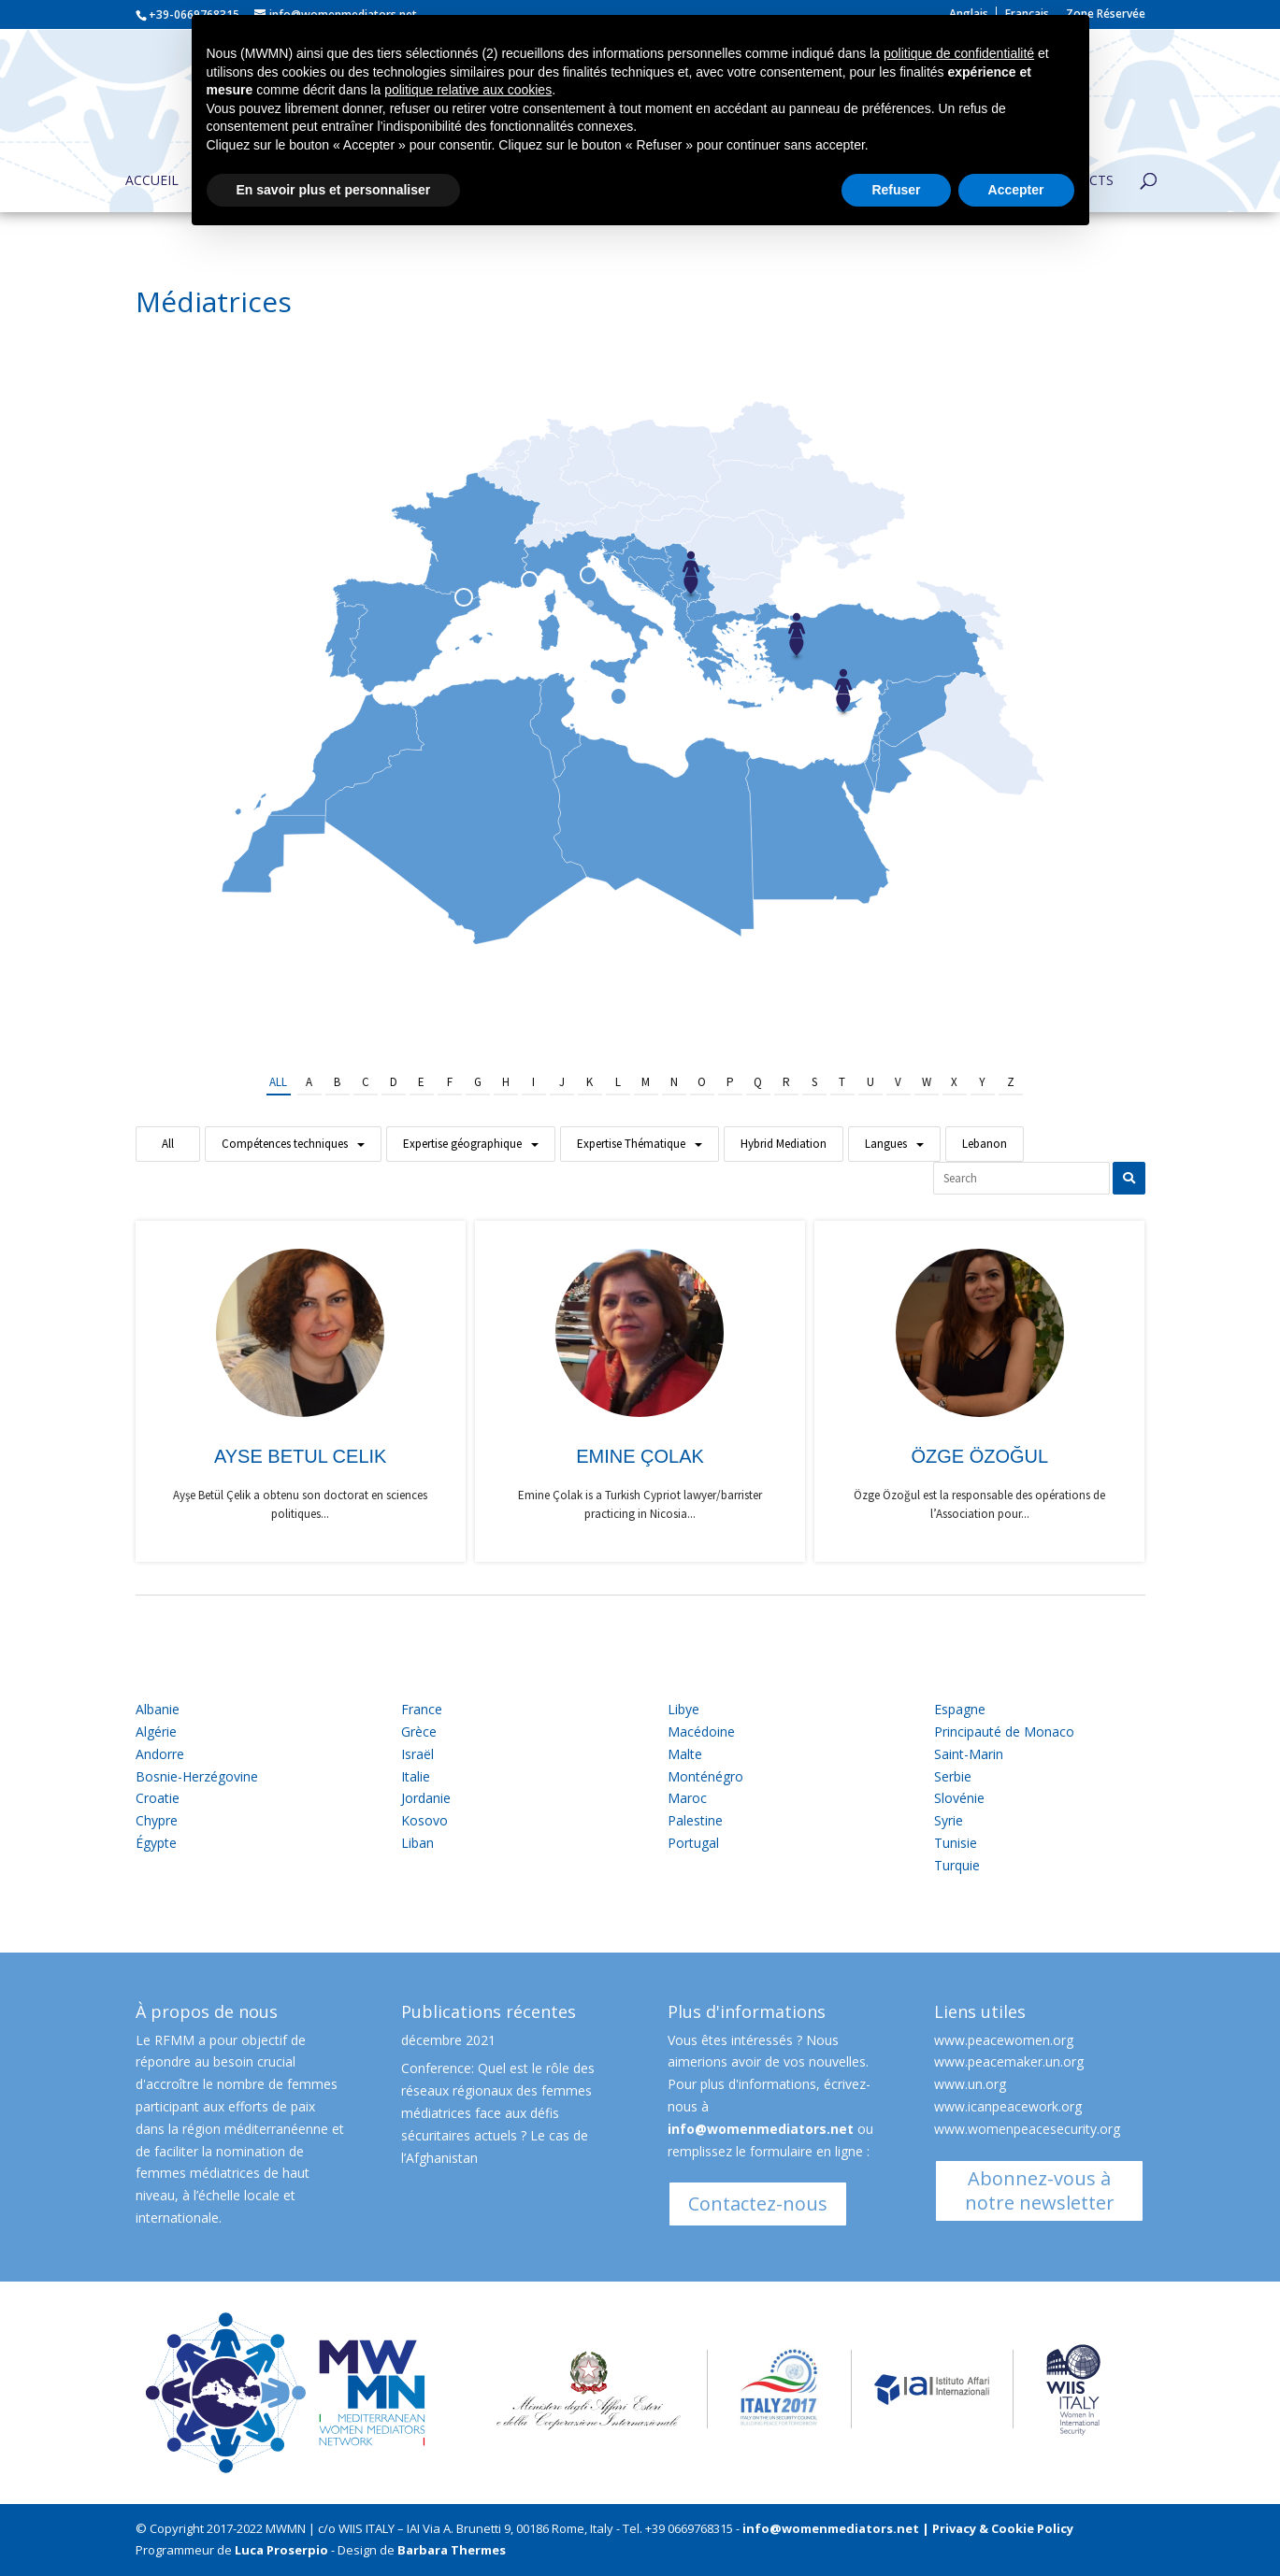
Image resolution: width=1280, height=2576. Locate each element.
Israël (417, 1754)
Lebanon (984, 1144)
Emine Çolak (640, 1456)
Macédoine (701, 1731)
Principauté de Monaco (1004, 1731)
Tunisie (955, 1843)
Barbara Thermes (451, 2549)
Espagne (959, 1709)
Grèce (419, 1731)
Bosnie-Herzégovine (197, 1776)
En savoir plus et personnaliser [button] (334, 189)
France (421, 1709)
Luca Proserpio (281, 2549)
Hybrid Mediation (784, 1144)
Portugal (693, 1843)
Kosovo (424, 1820)
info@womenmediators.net (761, 2129)
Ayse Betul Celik (300, 1456)
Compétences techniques (285, 1144)
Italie (415, 1776)
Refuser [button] (895, 189)
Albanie (158, 1709)
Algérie (156, 1731)
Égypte (156, 1843)
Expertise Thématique (631, 1144)
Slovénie (959, 1798)
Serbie (952, 1776)
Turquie (957, 1865)
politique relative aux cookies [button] (468, 89)
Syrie (948, 1820)
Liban (417, 1843)
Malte (685, 1754)
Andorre (160, 1754)
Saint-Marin (968, 1754)
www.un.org (970, 2084)
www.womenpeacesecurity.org (1027, 2129)
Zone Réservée (1105, 14)
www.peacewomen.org (1003, 2040)
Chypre (157, 1820)
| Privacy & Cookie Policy (997, 2528)
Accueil (152, 181)
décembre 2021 (448, 2040)
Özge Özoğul (979, 1456)
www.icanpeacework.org (1008, 2106)
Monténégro (705, 1776)
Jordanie (426, 1798)
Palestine (695, 1820)
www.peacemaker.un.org (1009, 2061)
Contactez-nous (757, 2203)
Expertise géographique (462, 1144)
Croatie (158, 1798)
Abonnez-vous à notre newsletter (1040, 2190)
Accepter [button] (1016, 189)
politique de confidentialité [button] (959, 53)
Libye (683, 1709)
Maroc (687, 1798)
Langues (886, 1144)
